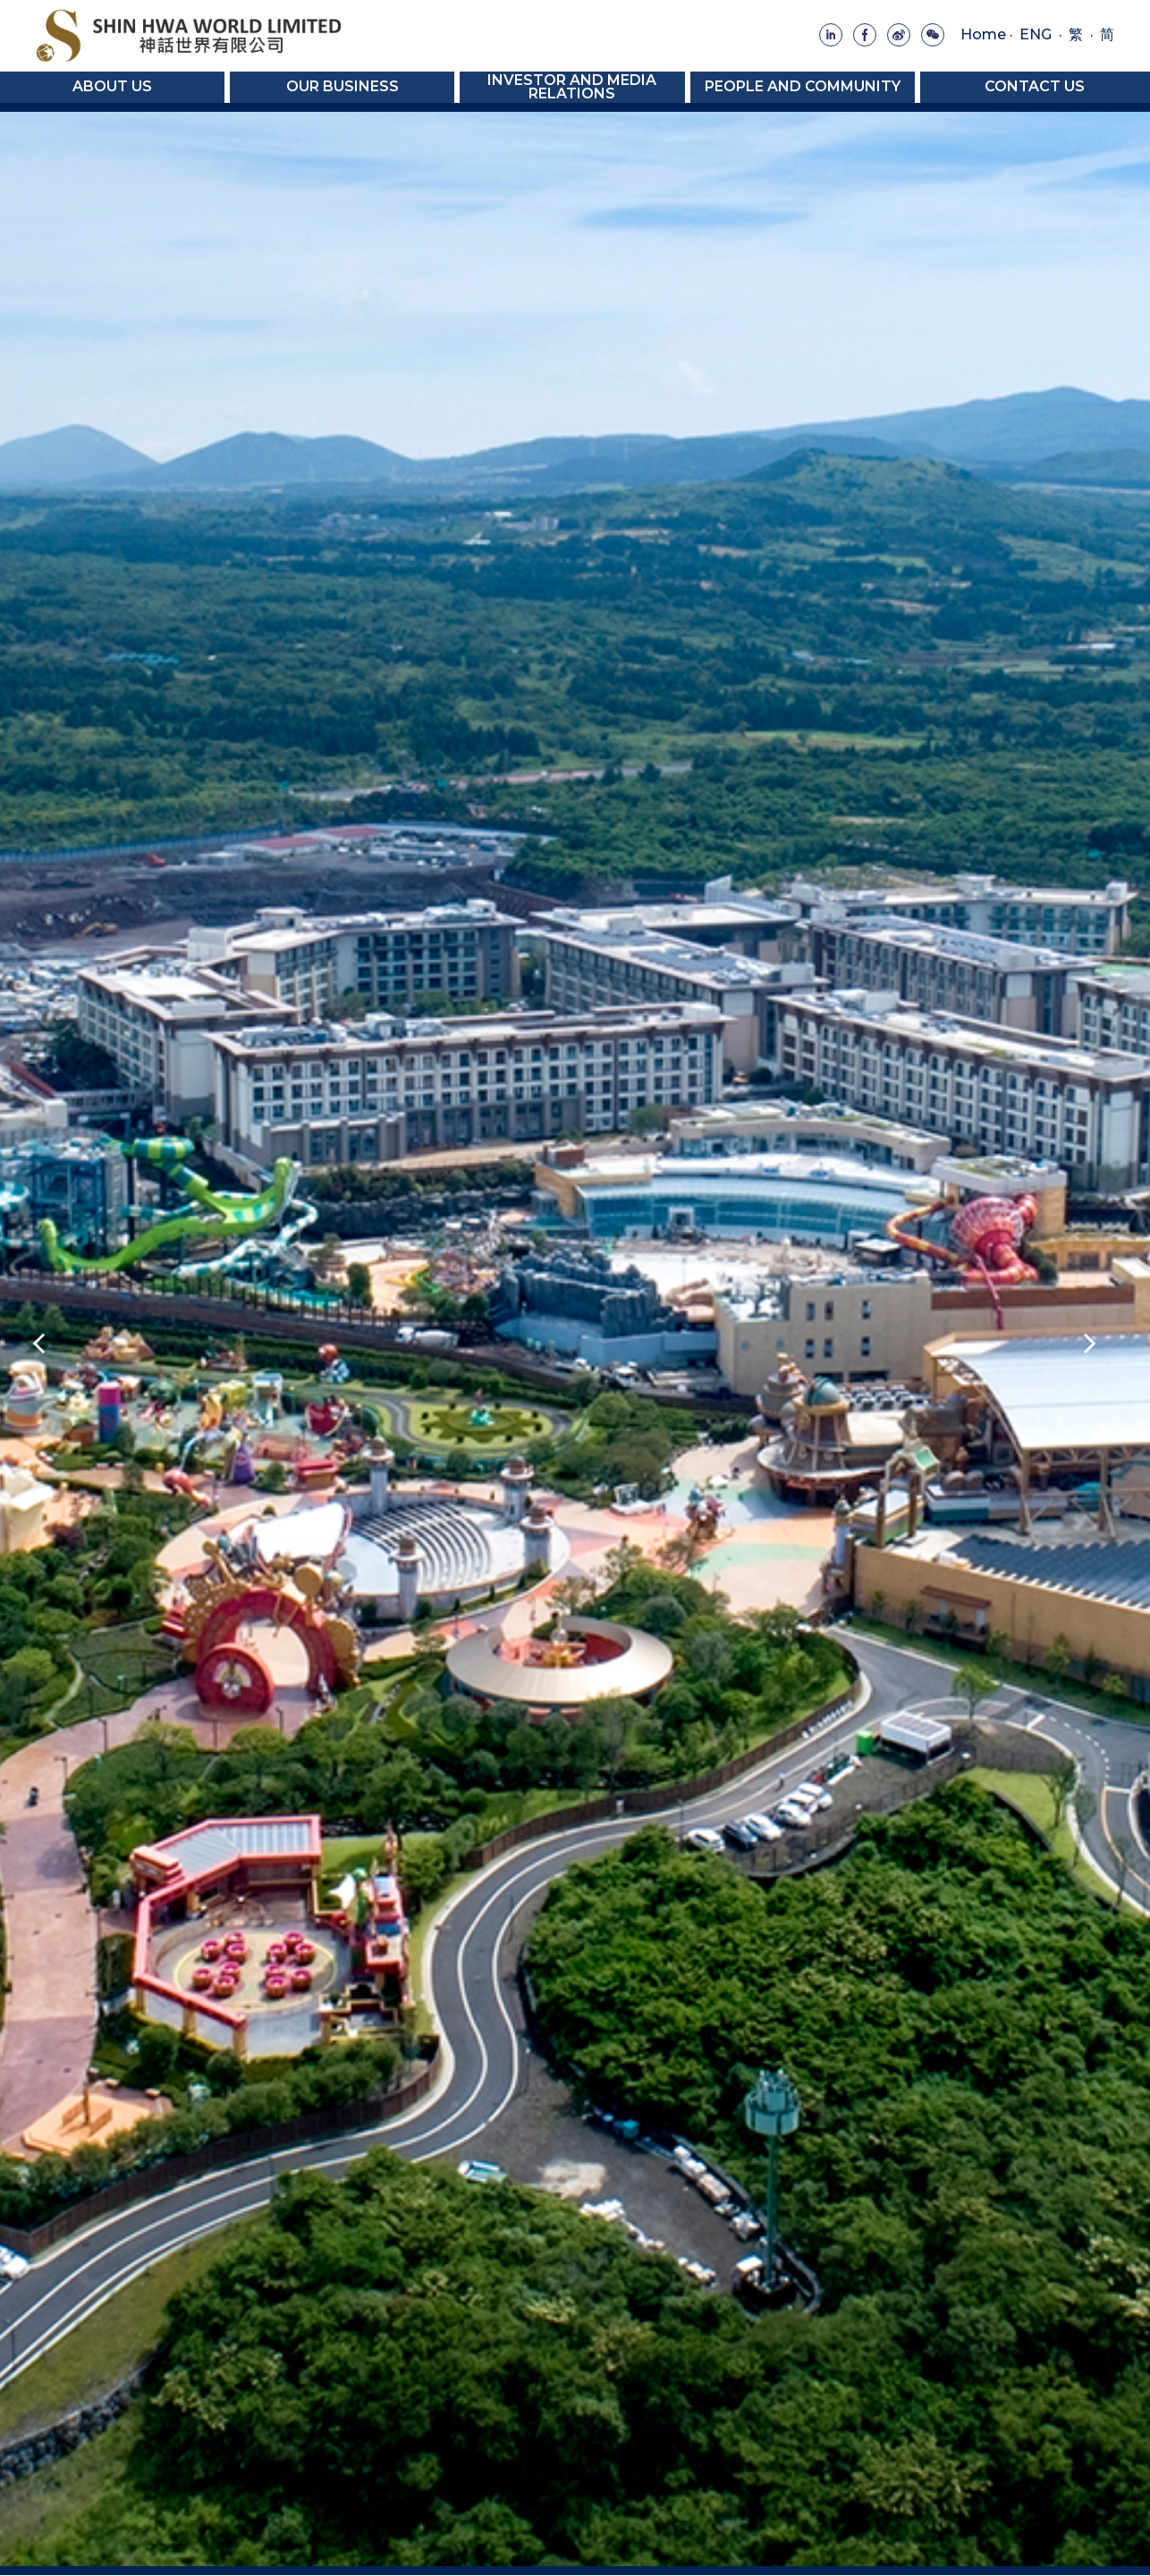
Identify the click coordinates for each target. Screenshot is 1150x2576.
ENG (1035, 34)
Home (983, 34)
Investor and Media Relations (571, 86)
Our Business (342, 86)
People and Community (803, 86)
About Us (112, 86)
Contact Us (1035, 86)
